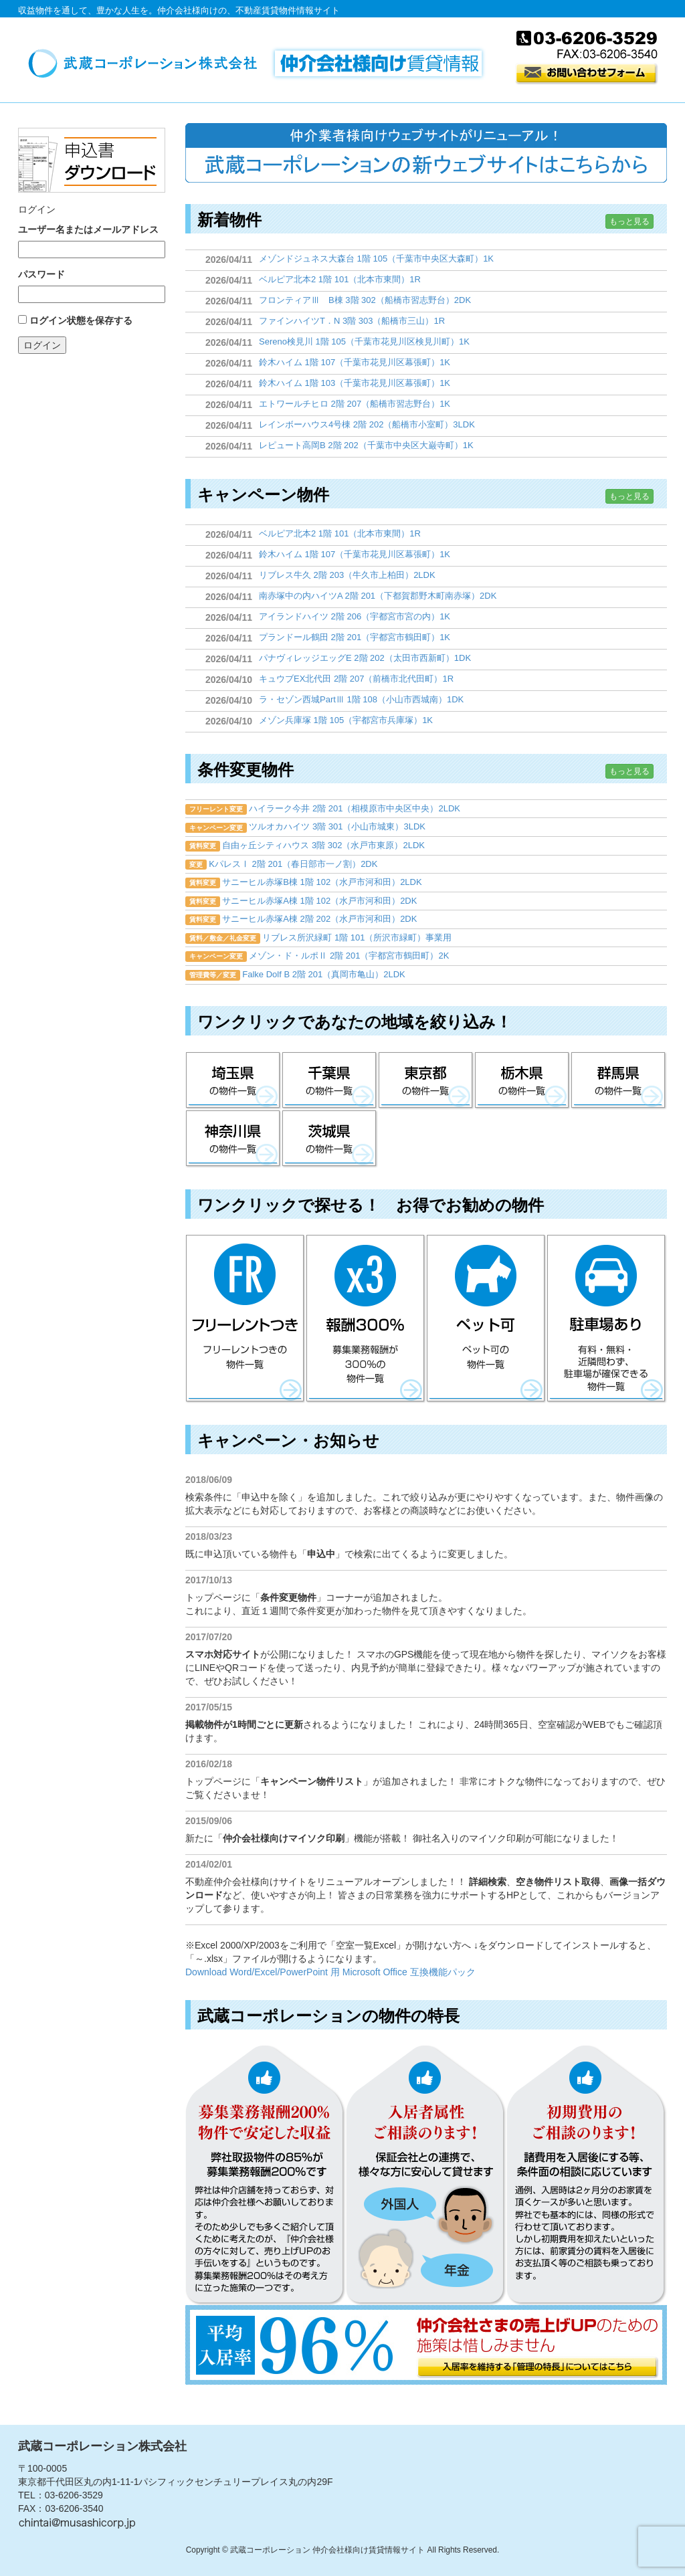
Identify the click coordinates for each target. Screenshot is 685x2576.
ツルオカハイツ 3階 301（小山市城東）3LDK (337, 826)
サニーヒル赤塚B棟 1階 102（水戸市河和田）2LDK (321, 882)
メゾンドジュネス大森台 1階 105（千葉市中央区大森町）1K (376, 259)
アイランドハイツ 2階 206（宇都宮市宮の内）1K (354, 616)
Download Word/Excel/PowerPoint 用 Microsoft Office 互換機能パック (330, 1972)
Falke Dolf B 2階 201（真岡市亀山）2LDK (323, 974)
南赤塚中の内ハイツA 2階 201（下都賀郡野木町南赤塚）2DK (377, 596)
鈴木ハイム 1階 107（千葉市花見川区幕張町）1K (354, 362)
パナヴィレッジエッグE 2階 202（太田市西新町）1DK (365, 658)
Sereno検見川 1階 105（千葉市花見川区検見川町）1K (364, 341)
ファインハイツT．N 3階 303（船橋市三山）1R (352, 321)
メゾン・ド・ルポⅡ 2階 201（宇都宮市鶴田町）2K (349, 956)
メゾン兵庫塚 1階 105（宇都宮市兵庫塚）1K (346, 720)
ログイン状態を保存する (80, 320)
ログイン (42, 345)
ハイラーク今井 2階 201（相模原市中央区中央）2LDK (354, 808)
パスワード (41, 274)
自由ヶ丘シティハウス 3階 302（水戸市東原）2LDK (323, 845)
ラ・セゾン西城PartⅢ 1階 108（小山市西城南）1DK (361, 699)
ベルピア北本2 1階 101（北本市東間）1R (340, 279)
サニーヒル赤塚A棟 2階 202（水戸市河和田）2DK (319, 919)
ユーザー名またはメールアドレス (88, 229)
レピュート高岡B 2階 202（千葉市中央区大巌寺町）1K (366, 445)
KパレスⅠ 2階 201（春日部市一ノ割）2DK (293, 864)
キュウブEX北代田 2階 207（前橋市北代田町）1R (356, 679)
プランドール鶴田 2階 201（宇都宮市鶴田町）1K (354, 637)
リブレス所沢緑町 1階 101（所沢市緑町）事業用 (357, 937)
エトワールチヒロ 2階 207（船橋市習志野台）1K (354, 404)
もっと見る (629, 221)
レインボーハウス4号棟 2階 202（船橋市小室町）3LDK (367, 424)
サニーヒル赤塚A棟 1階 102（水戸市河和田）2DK (319, 901)
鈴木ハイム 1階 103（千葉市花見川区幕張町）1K (354, 383)
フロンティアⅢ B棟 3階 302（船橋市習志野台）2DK (365, 300)
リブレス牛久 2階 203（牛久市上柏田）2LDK (347, 575)
